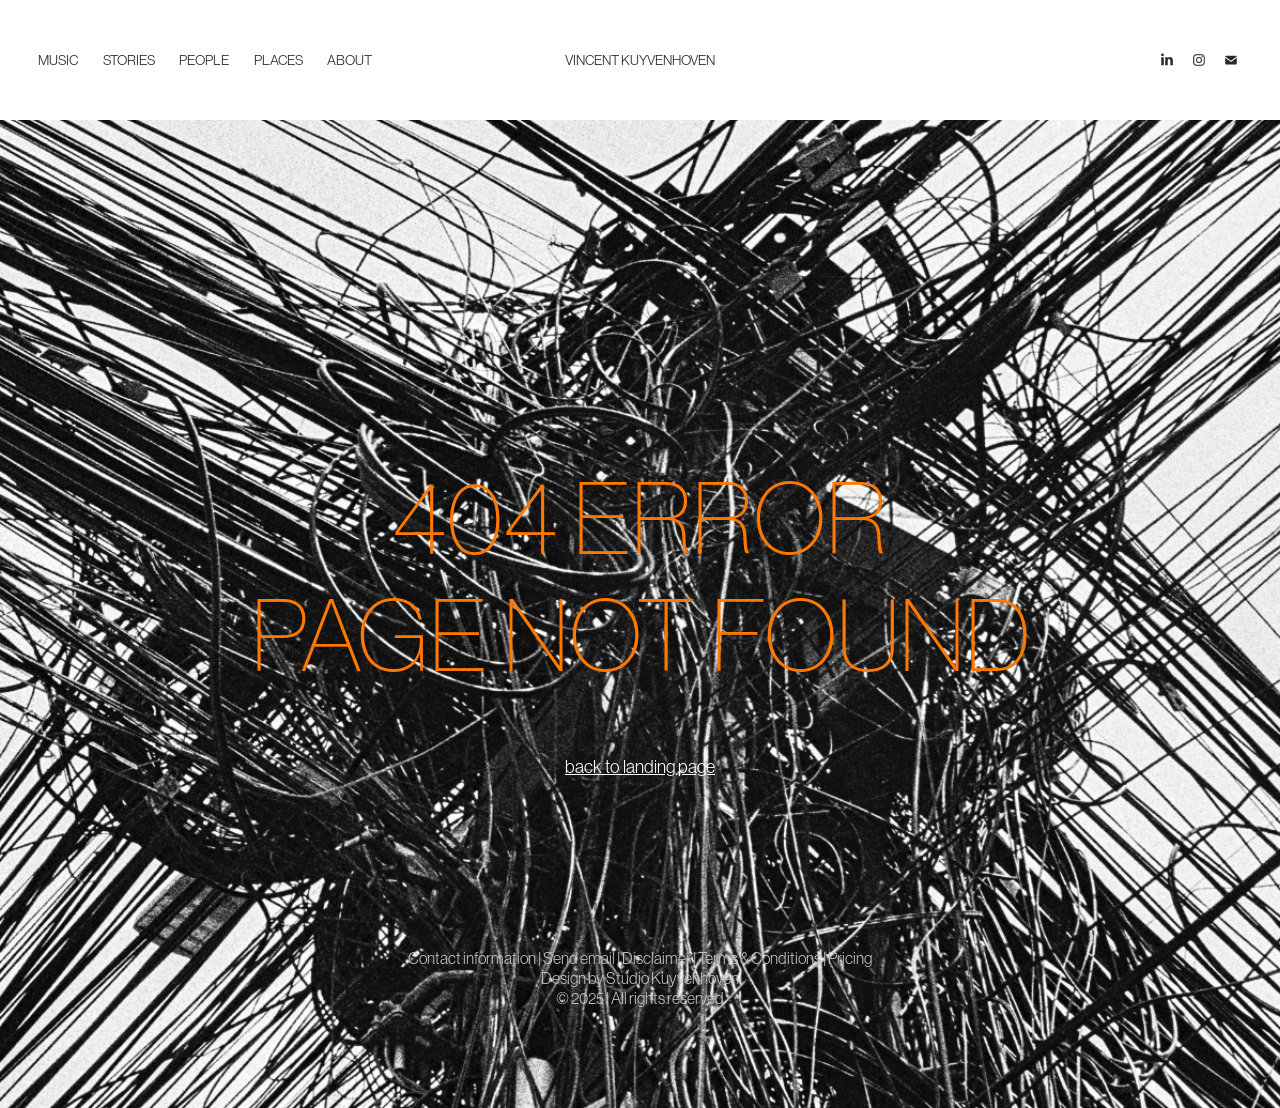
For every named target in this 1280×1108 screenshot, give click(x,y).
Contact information (473, 958)
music (58, 60)
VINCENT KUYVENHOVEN (640, 60)
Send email (579, 958)
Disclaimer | (660, 958)
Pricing (850, 958)
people (204, 60)
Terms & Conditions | (763, 958)
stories (129, 60)
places (278, 60)
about (349, 60)
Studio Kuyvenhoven (672, 978)
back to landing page (640, 767)
